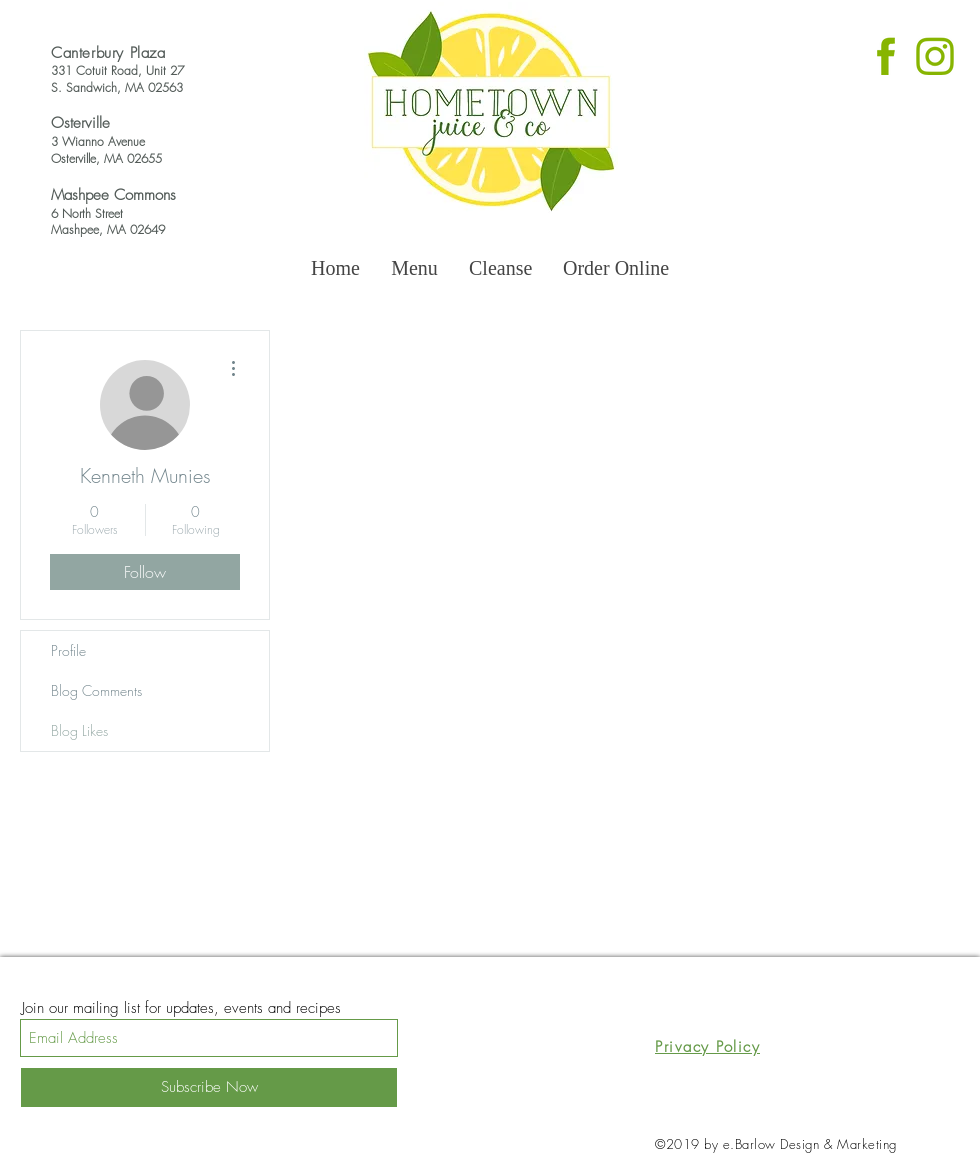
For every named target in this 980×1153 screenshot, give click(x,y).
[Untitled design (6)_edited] (886, 54)
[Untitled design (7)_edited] (935, 54)
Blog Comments (96, 690)
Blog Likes (79, 730)
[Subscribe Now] (209, 1087)
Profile (68, 650)
